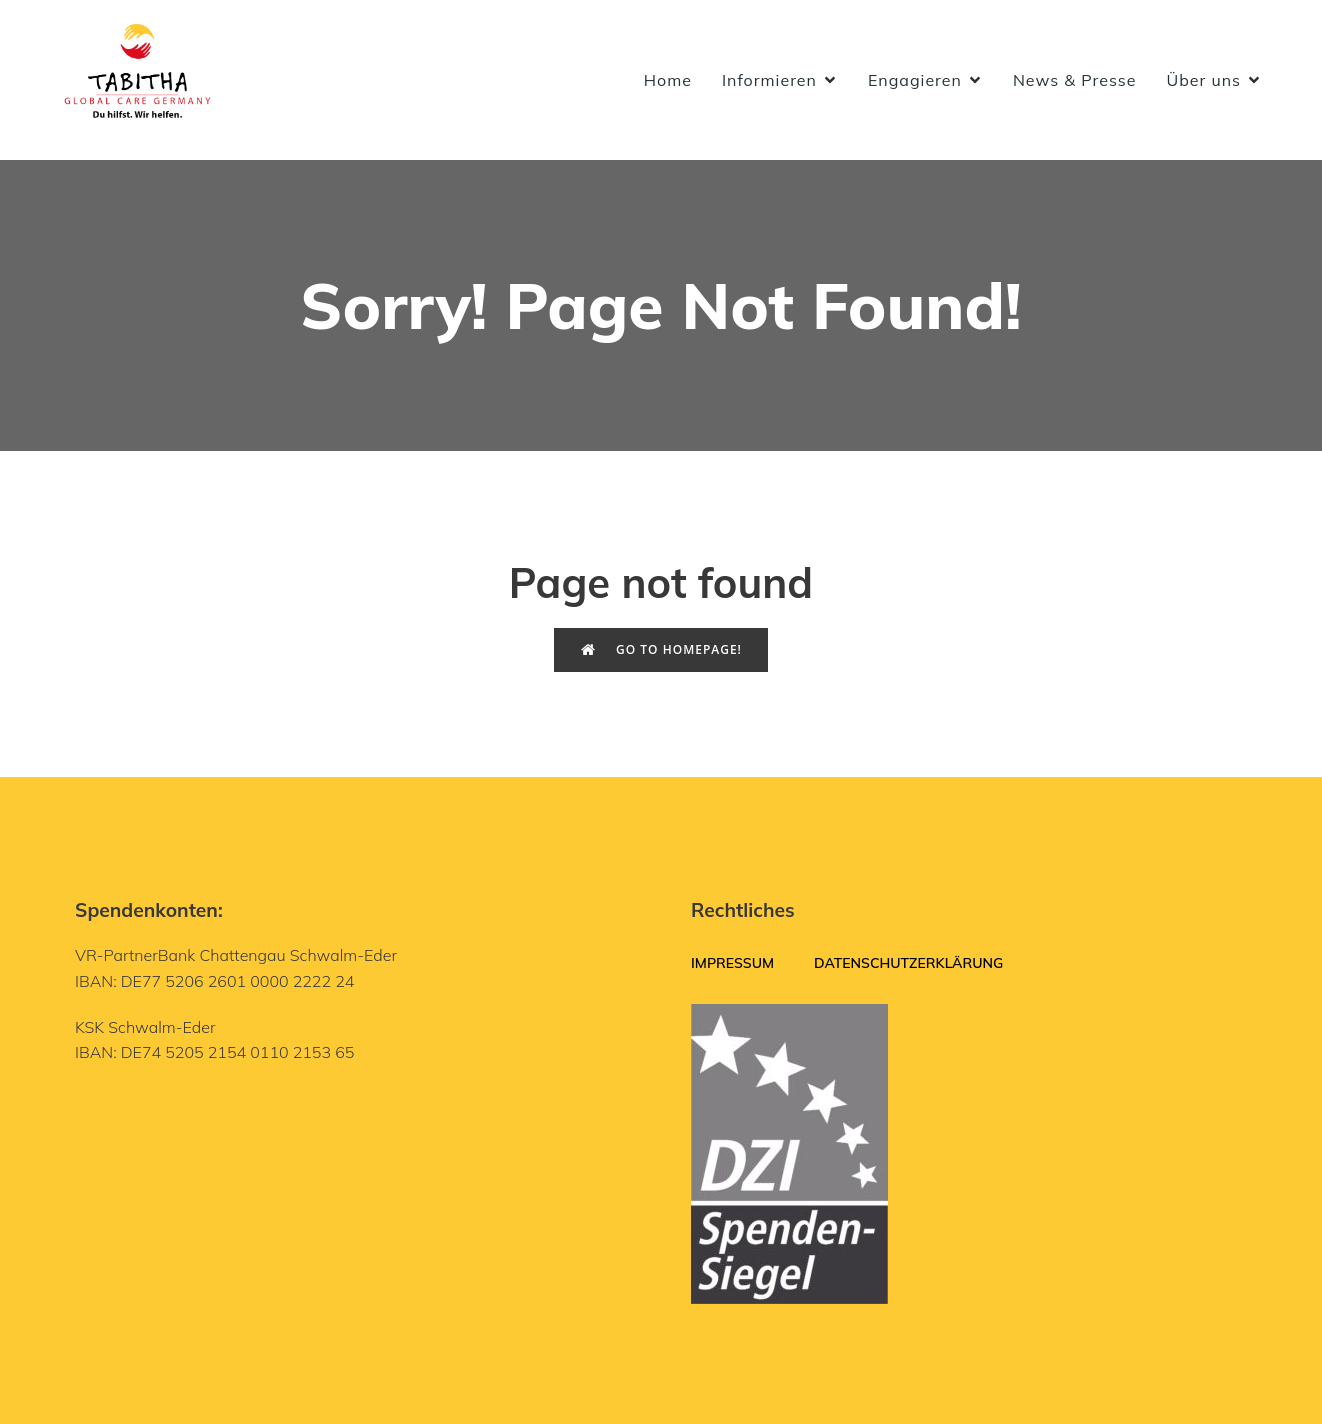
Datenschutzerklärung (908, 963)
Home (668, 80)
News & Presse (1075, 80)
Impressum (732, 963)
